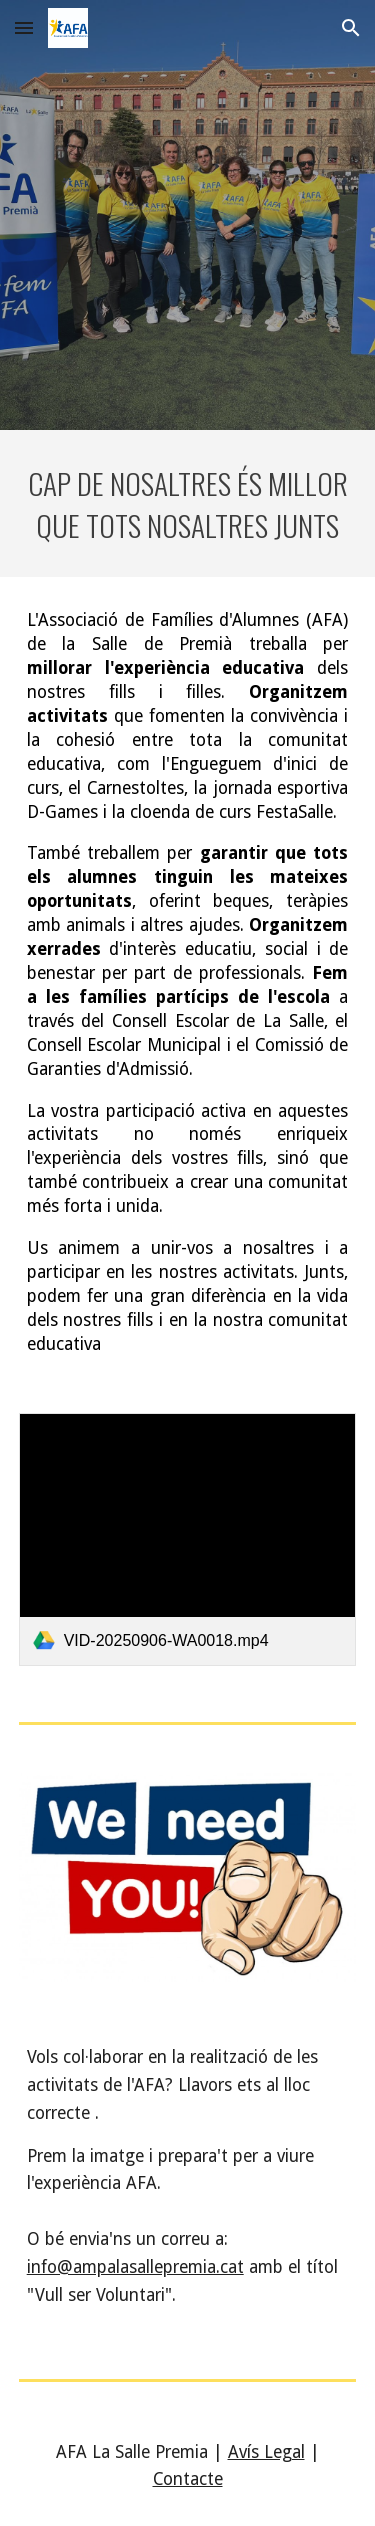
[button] (24, 27)
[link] (188, 1539)
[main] (188, 503)
